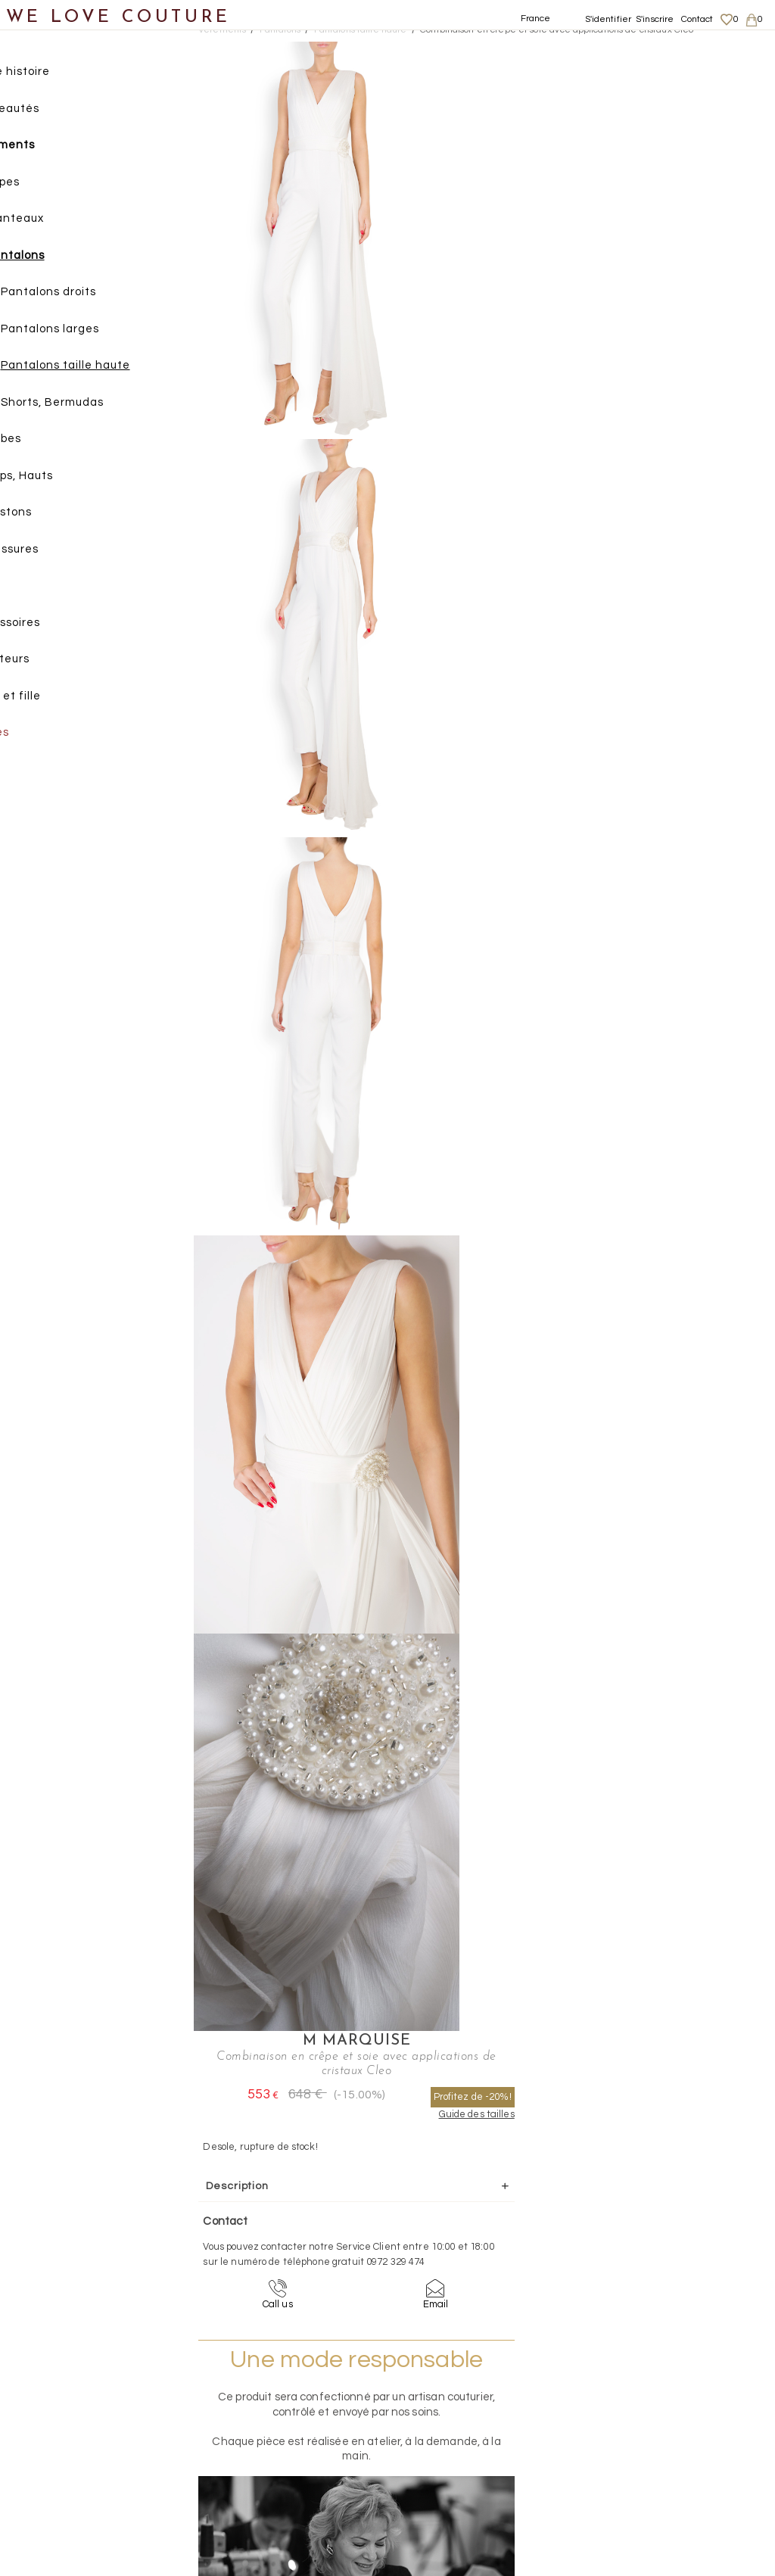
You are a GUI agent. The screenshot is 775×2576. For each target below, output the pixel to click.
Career (644, 2467)
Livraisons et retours (674, 2408)
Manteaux (61, 221)
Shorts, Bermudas (98, 405)
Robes (49, 441)
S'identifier (608, 19)
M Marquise (600, 50)
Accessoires (51, 625)
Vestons (55, 515)
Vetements (222, 30)
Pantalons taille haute (111, 368)
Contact (697, 19)
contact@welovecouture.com (677, 2260)
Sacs (31, 588)
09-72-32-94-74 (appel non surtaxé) (482, 2260)
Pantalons (61, 258)
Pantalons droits (94, 295)
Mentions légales (666, 2393)
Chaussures (51, 552)
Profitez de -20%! (693, 106)
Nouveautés (51, 111)
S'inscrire (655, 19)
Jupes (49, 185)
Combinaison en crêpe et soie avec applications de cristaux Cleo (556, 30)
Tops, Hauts (65, 478)
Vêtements (49, 148)
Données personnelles (679, 2422)
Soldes (36, 735)
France (536, 18)
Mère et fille (52, 699)
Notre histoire (56, 74)
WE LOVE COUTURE (118, 17)
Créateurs (46, 662)
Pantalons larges (96, 332)
